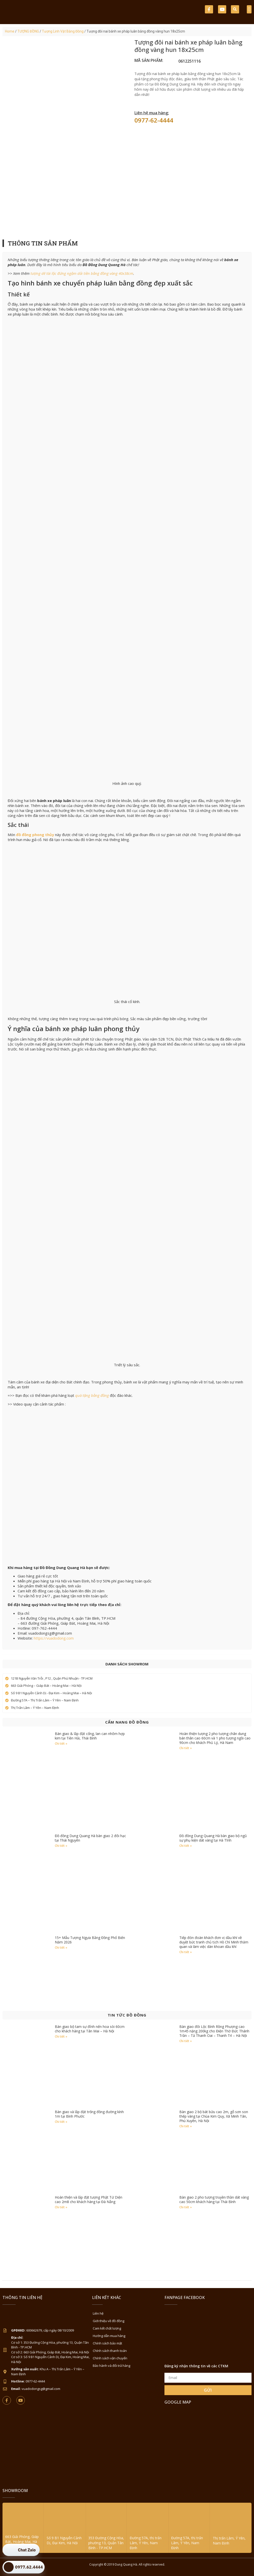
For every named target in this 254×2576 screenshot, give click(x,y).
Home (9, 31)
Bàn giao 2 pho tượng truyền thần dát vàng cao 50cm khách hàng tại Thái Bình (214, 2199)
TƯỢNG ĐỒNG (28, 31)
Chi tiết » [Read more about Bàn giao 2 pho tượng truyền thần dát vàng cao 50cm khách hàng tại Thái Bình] (185, 2207)
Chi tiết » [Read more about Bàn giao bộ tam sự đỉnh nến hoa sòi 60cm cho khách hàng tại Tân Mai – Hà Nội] (61, 2036)
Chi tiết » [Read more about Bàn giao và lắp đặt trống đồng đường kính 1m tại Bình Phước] (61, 2122)
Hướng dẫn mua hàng (109, 2336)
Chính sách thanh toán (110, 2350)
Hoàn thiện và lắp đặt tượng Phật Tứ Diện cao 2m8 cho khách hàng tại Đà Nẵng (88, 2199)
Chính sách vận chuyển (110, 2358)
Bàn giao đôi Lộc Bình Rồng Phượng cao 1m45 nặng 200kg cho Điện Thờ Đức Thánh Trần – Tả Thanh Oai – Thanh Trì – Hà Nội (214, 2031)
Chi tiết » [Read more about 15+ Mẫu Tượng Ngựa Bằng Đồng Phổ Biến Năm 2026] (61, 1947)
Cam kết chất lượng (107, 2328)
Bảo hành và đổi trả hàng (111, 2365)
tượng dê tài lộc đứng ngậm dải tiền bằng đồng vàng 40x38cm (82, 273)
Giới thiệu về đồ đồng (108, 2321)
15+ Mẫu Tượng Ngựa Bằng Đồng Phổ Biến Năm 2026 (90, 1939)
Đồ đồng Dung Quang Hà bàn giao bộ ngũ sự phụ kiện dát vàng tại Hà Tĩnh (213, 1838)
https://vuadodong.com (54, 1638)
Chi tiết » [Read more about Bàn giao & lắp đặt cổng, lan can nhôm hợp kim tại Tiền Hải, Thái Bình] (61, 1743)
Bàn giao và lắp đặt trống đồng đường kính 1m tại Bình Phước (89, 2114)
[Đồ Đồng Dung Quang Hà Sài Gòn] (208, 2446)
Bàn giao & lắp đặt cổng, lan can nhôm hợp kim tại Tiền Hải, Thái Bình (90, 1735)
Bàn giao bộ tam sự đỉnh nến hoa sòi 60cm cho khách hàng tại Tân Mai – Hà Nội (90, 2028)
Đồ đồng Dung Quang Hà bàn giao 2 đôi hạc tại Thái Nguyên (90, 1838)
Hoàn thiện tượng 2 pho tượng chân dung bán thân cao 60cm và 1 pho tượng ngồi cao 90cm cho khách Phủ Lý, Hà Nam (215, 1738)
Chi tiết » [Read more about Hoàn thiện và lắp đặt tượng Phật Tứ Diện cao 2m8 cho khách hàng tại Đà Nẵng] (61, 2207)
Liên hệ (98, 2313)
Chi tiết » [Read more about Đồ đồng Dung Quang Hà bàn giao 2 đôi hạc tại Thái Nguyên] (61, 1846)
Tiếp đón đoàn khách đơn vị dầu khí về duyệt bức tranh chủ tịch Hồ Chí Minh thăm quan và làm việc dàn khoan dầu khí (213, 1942)
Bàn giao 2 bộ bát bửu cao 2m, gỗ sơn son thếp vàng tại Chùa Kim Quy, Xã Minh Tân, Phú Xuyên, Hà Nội (213, 2116)
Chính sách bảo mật (107, 2343)
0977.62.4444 (29, 2567)
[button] (235, 9)
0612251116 (189, 61)
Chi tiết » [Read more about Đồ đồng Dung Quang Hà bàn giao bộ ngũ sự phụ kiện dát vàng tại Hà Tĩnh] (185, 1846)
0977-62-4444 (153, 120)
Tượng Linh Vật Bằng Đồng (63, 31)
